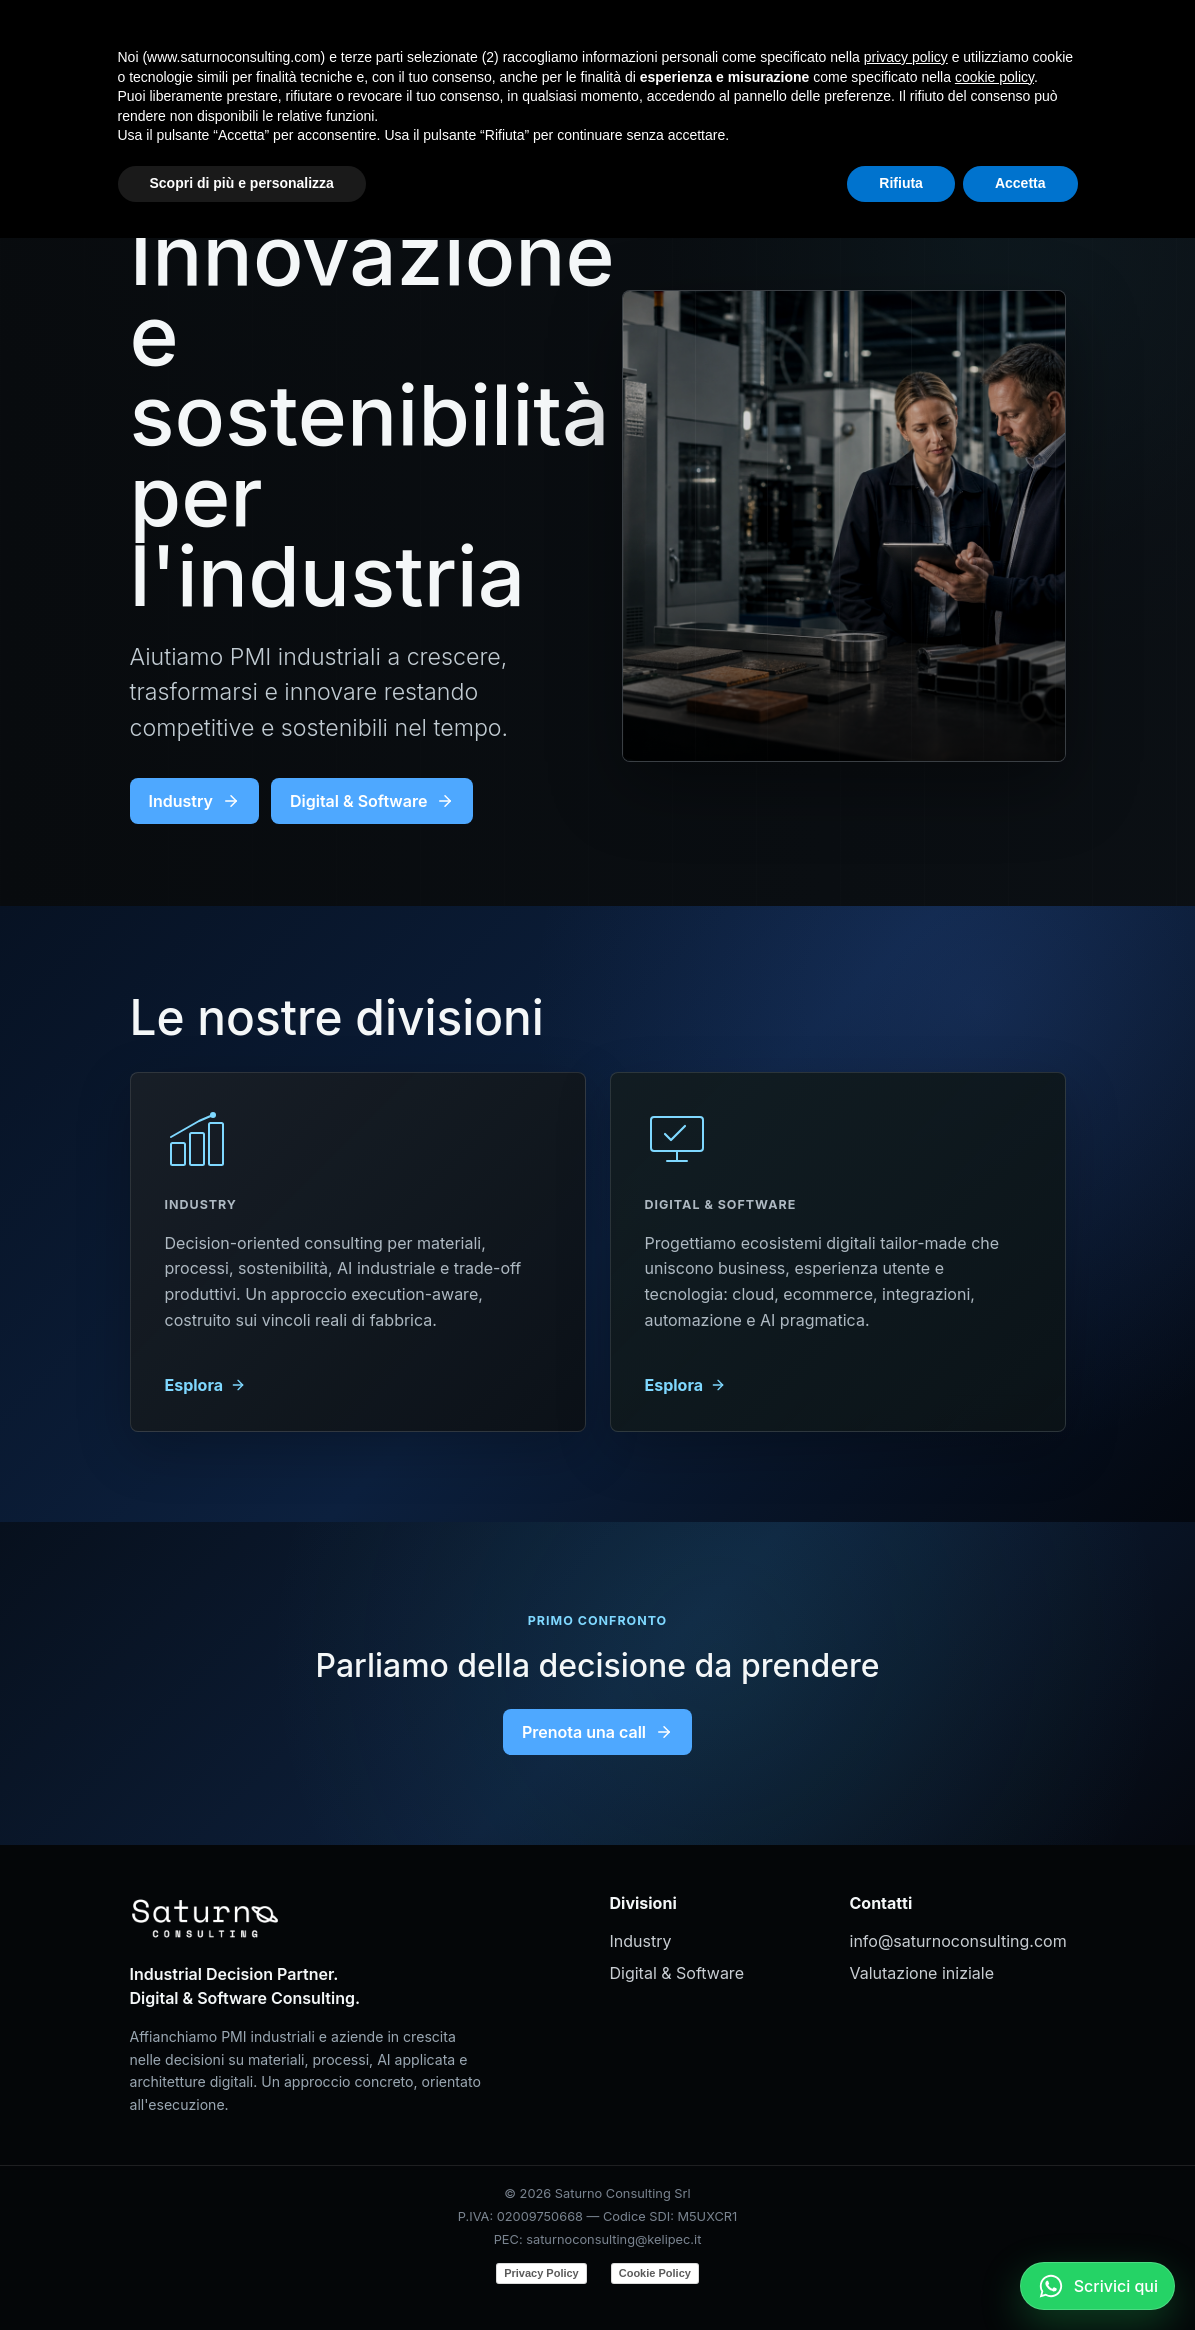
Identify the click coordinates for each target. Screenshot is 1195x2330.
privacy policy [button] (906, 2149)
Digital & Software (372, 801)
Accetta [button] (1020, 2275)
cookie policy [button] (994, 2169)
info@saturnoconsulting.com (958, 1941)
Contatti (918, 45)
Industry (741, 45)
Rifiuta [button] (901, 2275)
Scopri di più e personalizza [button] (242, 2275)
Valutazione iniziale (922, 1973)
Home (653, 45)
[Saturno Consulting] (210, 46)
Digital (830, 45)
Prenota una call (597, 1732)
